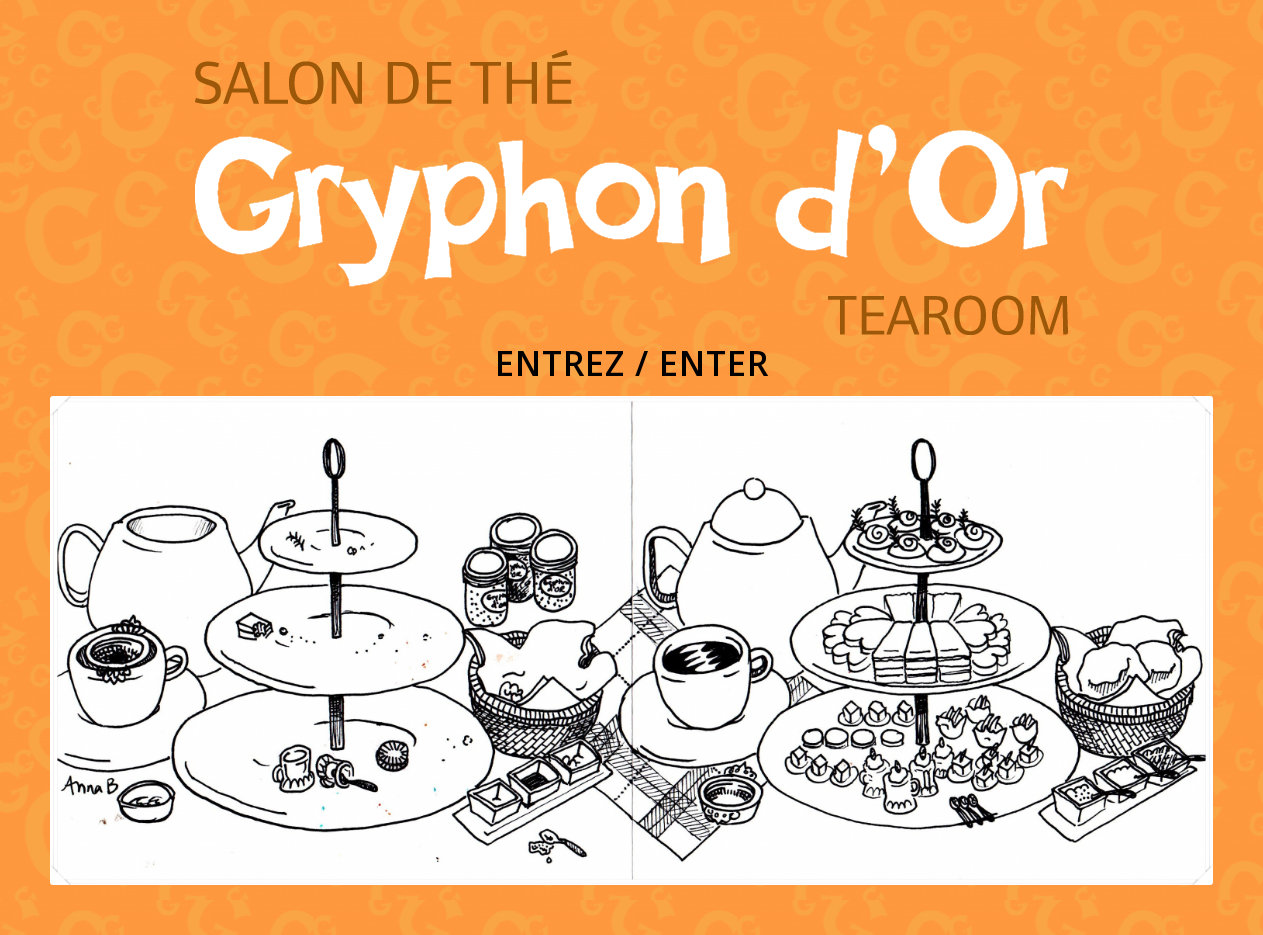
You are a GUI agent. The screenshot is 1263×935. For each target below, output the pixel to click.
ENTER (714, 363)
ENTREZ (560, 363)
